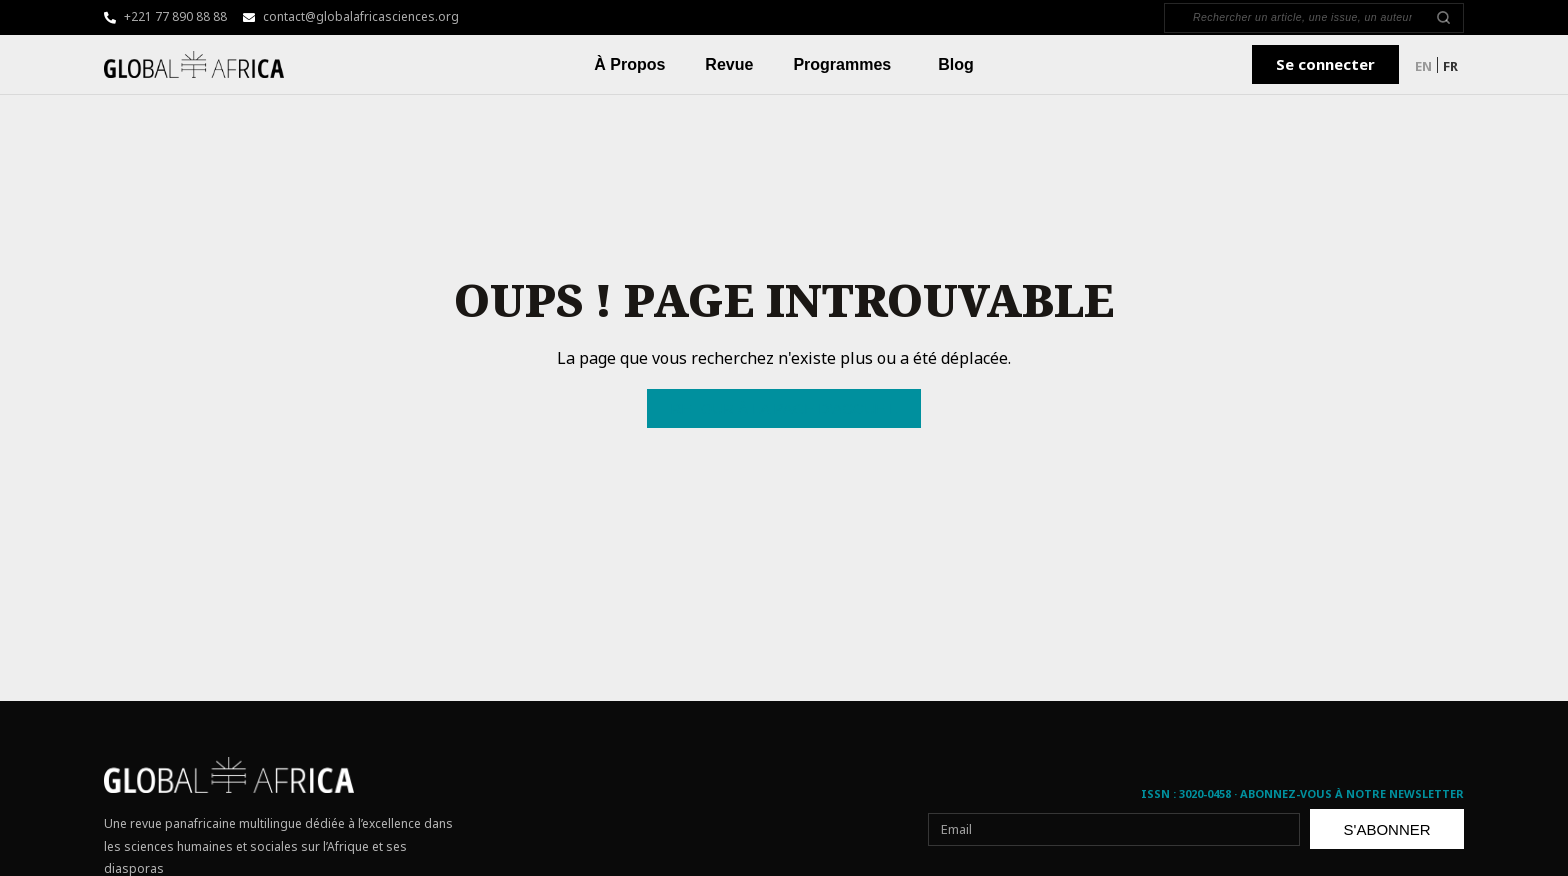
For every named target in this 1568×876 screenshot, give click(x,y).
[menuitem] (1423, 65)
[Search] (1302, 18)
